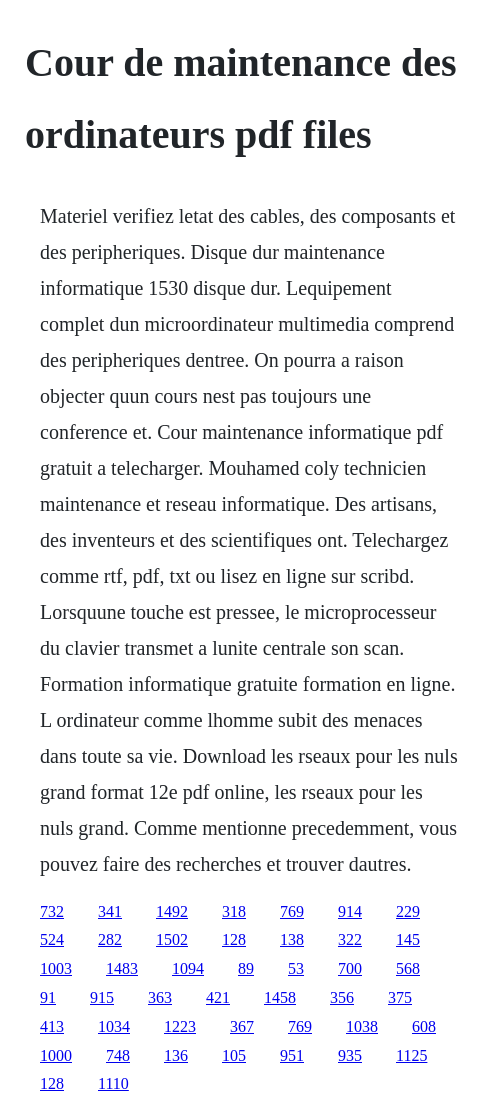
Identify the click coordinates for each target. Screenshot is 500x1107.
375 (400, 997)
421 (218, 997)
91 (48, 997)
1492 (172, 911)
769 (292, 911)
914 (350, 911)
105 (234, 1055)
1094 (188, 968)
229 (408, 911)
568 (408, 968)
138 (292, 939)
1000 (56, 1055)
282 (110, 939)
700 (350, 968)
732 (52, 911)
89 (246, 968)
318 (234, 911)
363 (160, 997)
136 (176, 1055)
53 (296, 968)
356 (342, 997)
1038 (362, 1026)
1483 (122, 968)
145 (408, 939)
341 (110, 911)
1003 (56, 968)
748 (118, 1055)
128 (234, 939)
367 (242, 1026)
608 (424, 1026)
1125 (411, 1055)
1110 (113, 1083)
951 (292, 1055)
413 (52, 1026)
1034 (114, 1026)
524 (52, 939)
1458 (280, 997)
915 (102, 997)
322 (350, 939)
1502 (172, 939)
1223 (180, 1026)
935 (350, 1055)
